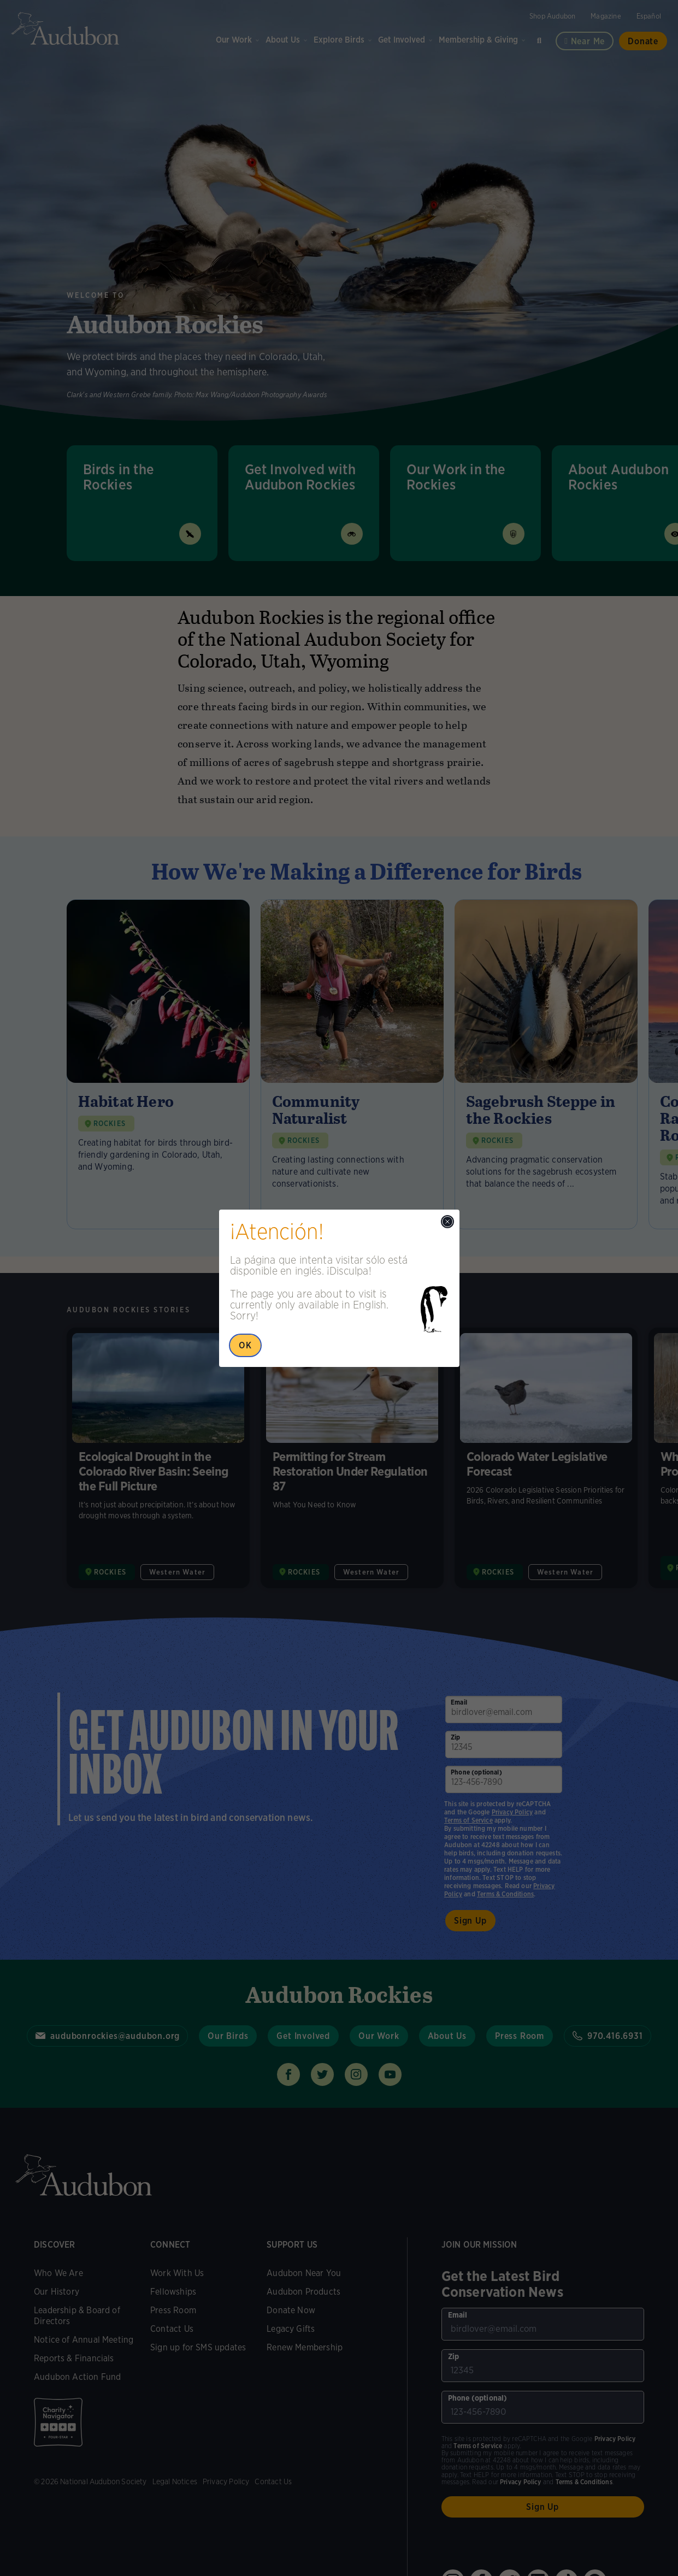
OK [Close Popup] (245, 1345)
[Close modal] (447, 1221)
